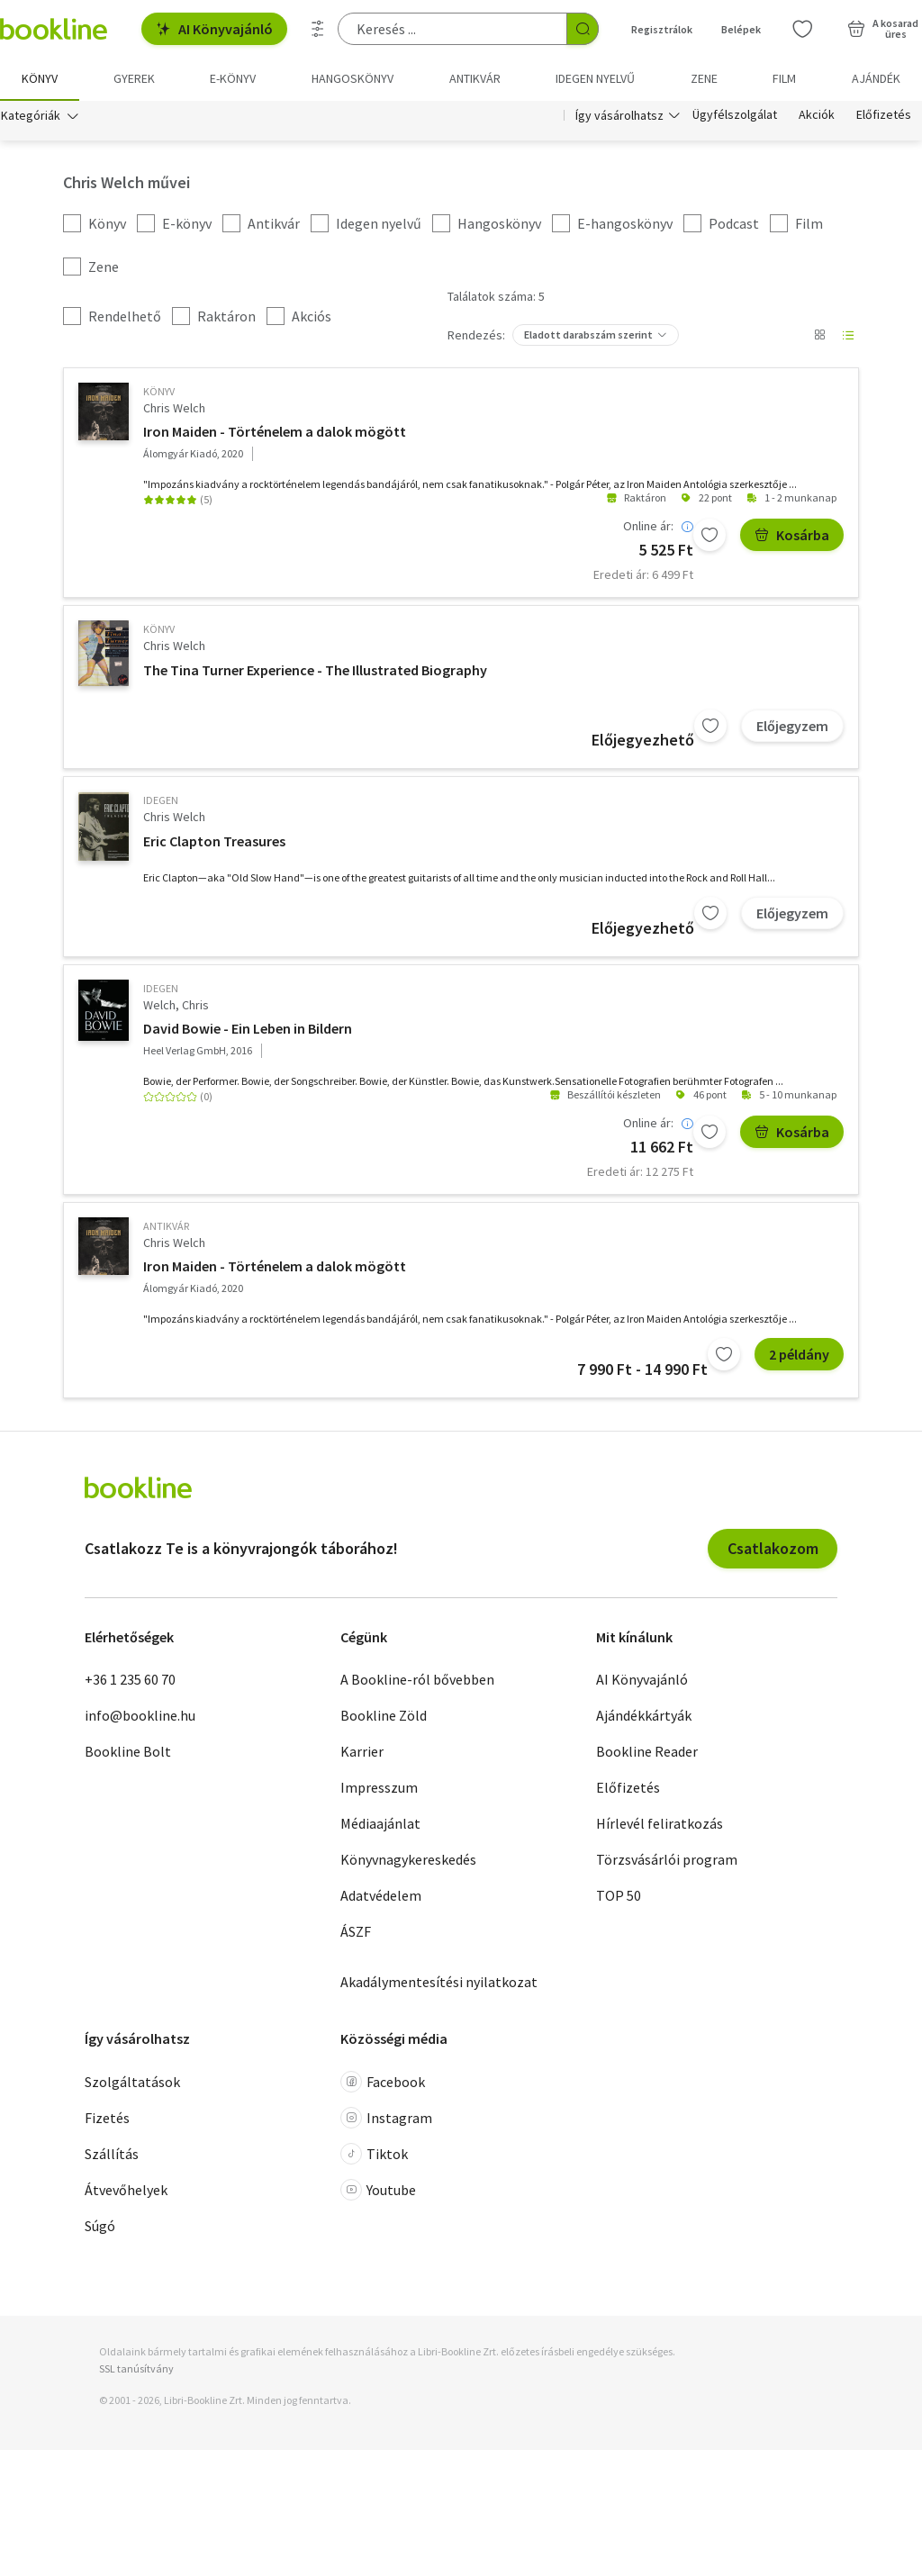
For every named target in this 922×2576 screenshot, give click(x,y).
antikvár (166, 1226)
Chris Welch (174, 408)
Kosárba (792, 535)
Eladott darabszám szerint (588, 334)
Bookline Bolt (128, 1751)
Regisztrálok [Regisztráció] (661, 29)
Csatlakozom (773, 1548)
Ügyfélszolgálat (734, 115)
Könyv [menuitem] (40, 78)
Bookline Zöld (383, 1715)
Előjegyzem (792, 726)
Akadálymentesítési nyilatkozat (439, 1982)
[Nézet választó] (819, 335)
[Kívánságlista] (802, 29)
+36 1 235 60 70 (130, 1679)
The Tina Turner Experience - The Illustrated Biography (315, 670)
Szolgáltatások (132, 2082)
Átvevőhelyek (126, 2190)
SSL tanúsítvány (136, 2368)
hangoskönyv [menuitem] (352, 78)
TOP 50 (618, 1895)
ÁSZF (355, 1931)
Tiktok (374, 2154)
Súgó (100, 2226)
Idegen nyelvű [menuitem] (595, 78)
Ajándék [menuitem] (876, 78)
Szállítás (112, 2154)
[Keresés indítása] (582, 29)
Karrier (362, 1751)
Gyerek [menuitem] (134, 78)
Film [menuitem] (784, 78)
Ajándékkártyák (644, 1715)
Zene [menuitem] (704, 78)
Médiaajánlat (380, 1823)
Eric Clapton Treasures (214, 841)
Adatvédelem (380, 1895)
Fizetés (107, 2118)
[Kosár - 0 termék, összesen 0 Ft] (883, 29)
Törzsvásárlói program (666, 1859)
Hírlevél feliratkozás (659, 1823)
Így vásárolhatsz (619, 115)
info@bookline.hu (140, 1715)
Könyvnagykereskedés (408, 1859)
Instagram (386, 2118)
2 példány (799, 1354)
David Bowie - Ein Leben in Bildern (247, 1028)
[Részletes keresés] (318, 29)
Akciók (817, 115)
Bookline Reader (647, 1751)
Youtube (378, 2190)
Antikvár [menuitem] (475, 78)
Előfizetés (883, 115)
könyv (159, 391)
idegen (160, 800)
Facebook (382, 2081)
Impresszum (379, 1787)
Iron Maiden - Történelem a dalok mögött (274, 431)
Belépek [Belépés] (741, 29)
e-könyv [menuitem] (233, 78)
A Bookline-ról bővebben (417, 1679)
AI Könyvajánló (214, 29)
